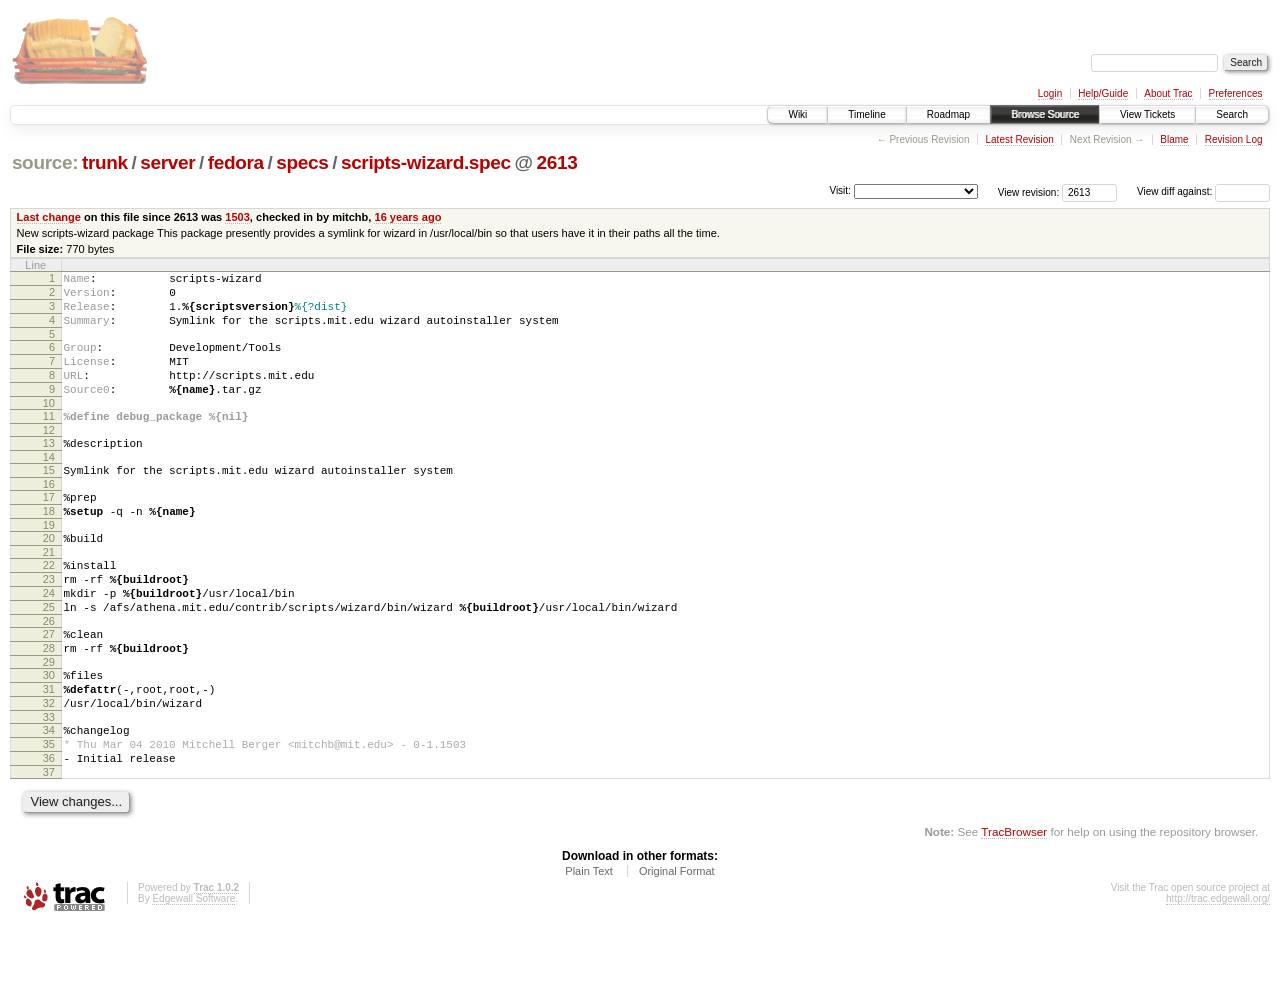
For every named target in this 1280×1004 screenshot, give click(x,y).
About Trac (1168, 93)
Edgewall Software (193, 976)
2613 (557, 162)
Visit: (840, 190)
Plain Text (589, 949)
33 (49, 786)
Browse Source (1045, 114)
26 (49, 675)
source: (45, 162)
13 (49, 470)
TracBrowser (1014, 909)
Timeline (866, 114)
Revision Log (1234, 139)
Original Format (677, 949)
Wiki (797, 114)
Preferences (1236, 93)
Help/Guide (1103, 93)
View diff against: (1203, 191)
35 (49, 816)
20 (49, 577)
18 (49, 547)
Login (1050, 93)
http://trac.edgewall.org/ (1218, 976)
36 (49, 833)
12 (49, 457)
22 (49, 607)
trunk (105, 162)
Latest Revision (1019, 139)
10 (49, 427)
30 (49, 735)
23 (49, 624)
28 (49, 705)
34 (49, 799)
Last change (49, 217)
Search (1232, 114)
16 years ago (407, 217)
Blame (1174, 139)
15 (49, 500)
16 (49, 517)
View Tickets (1147, 114)
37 (49, 850)
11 (49, 440)
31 (49, 752)
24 (49, 641)
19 (49, 564)
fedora (236, 162)
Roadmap (948, 114)
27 (49, 688)
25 (49, 658)
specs (302, 162)
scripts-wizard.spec (426, 162)
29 (49, 722)
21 (49, 594)
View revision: (1029, 191)
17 (49, 530)
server (167, 162)
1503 (237, 217)
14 (49, 487)
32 (49, 769)
